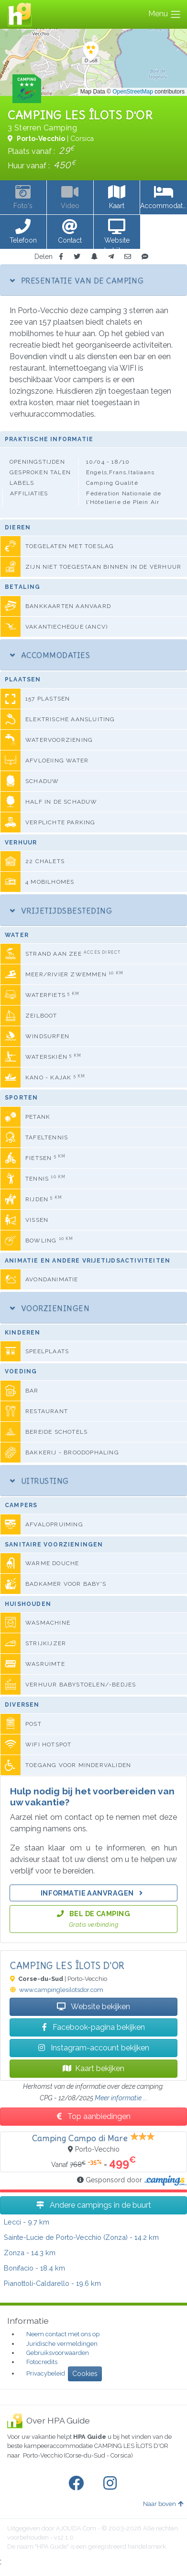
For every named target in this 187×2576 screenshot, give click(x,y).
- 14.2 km (81, 2237)
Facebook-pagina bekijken (93, 2027)
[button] (23, 232)
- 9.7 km (26, 2222)
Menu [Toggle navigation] (164, 14)
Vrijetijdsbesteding (61, 910)
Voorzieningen (49, 1308)
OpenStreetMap (132, 91)
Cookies (85, 2373)
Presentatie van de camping (76, 280)
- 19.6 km (52, 2283)
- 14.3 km (29, 2252)
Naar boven (163, 2503)
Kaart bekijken (93, 2068)
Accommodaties (50, 655)
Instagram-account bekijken (93, 2047)
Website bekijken (93, 2006)
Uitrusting (39, 1481)
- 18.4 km (34, 2268)
